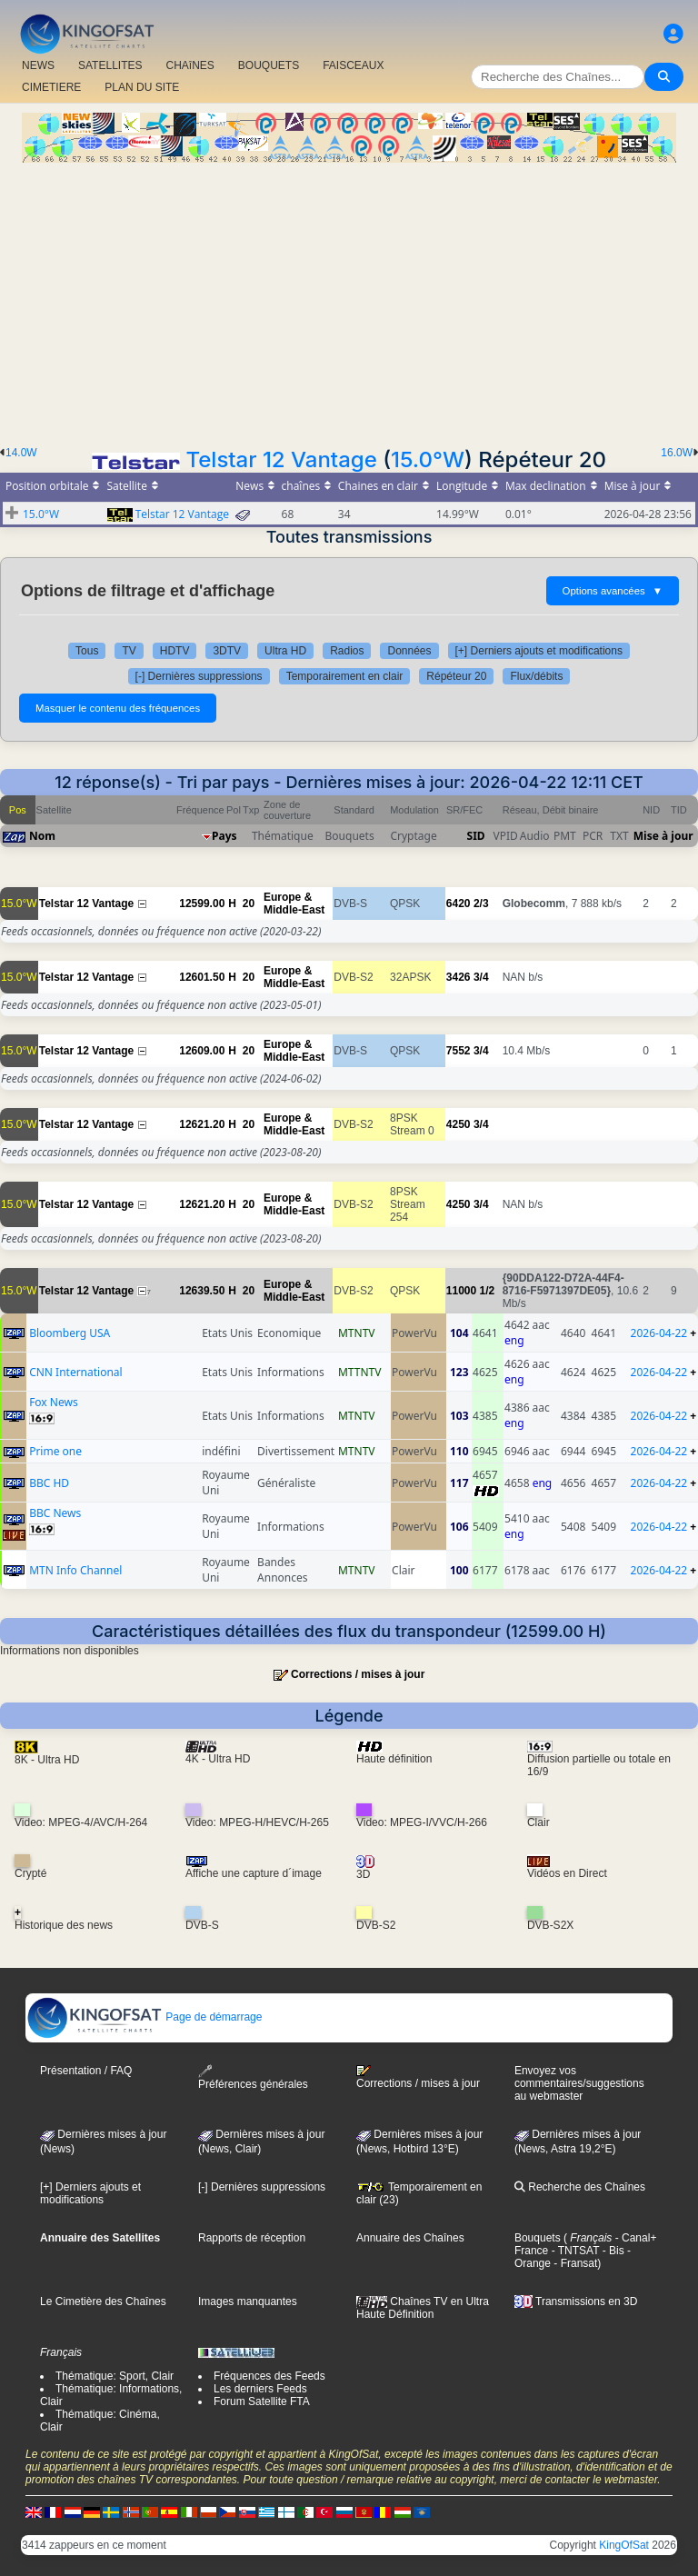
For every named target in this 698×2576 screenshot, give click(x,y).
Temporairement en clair (345, 676)
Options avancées (613, 590)
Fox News (53, 1402)
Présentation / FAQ (86, 2070)
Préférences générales (253, 2077)
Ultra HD (285, 650)
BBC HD (49, 1483)
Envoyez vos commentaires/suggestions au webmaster (579, 2083)
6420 (458, 903)
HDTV (175, 650)
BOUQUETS (268, 65)
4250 (458, 1124)
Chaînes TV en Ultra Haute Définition (422, 2308)
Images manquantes (247, 2301)
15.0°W (427, 459)
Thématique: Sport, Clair (114, 2376)
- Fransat (574, 2263)
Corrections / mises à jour (357, 1674)
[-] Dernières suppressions (199, 676)
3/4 (481, 977)
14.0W (21, 452)
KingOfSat (624, 2545)
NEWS (38, 65)
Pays (224, 836)
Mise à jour (663, 836)
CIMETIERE (51, 87)
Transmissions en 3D (575, 2301)
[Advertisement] (349, 299)
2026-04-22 (659, 1333)
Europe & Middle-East (294, 903)
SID (476, 836)
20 (248, 903)
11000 (461, 1290)
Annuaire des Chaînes (410, 2238)
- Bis (611, 2250)
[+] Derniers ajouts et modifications (539, 650)
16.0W (677, 452)
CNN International (76, 1372)
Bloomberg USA (69, 1333)
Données (409, 650)
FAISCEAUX (353, 65)
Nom (42, 836)
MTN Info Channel (75, 1570)
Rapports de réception (251, 2238)
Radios (347, 650)
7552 (458, 1050)
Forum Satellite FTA (262, 2401)
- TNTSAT (573, 2250)
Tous (86, 650)
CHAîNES (189, 65)
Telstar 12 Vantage (280, 459)
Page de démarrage (144, 2017)
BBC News (55, 1513)
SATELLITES (110, 65)
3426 (458, 977)
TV (128, 650)
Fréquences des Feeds (269, 2376)
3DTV (227, 650)
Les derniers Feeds (260, 2388)
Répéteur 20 (456, 676)
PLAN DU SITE (142, 87)
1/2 (487, 1290)
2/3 (481, 903)
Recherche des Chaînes (579, 2187)
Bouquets (537, 2238)
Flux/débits (536, 676)
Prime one (55, 1451)
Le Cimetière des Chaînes (103, 2301)
